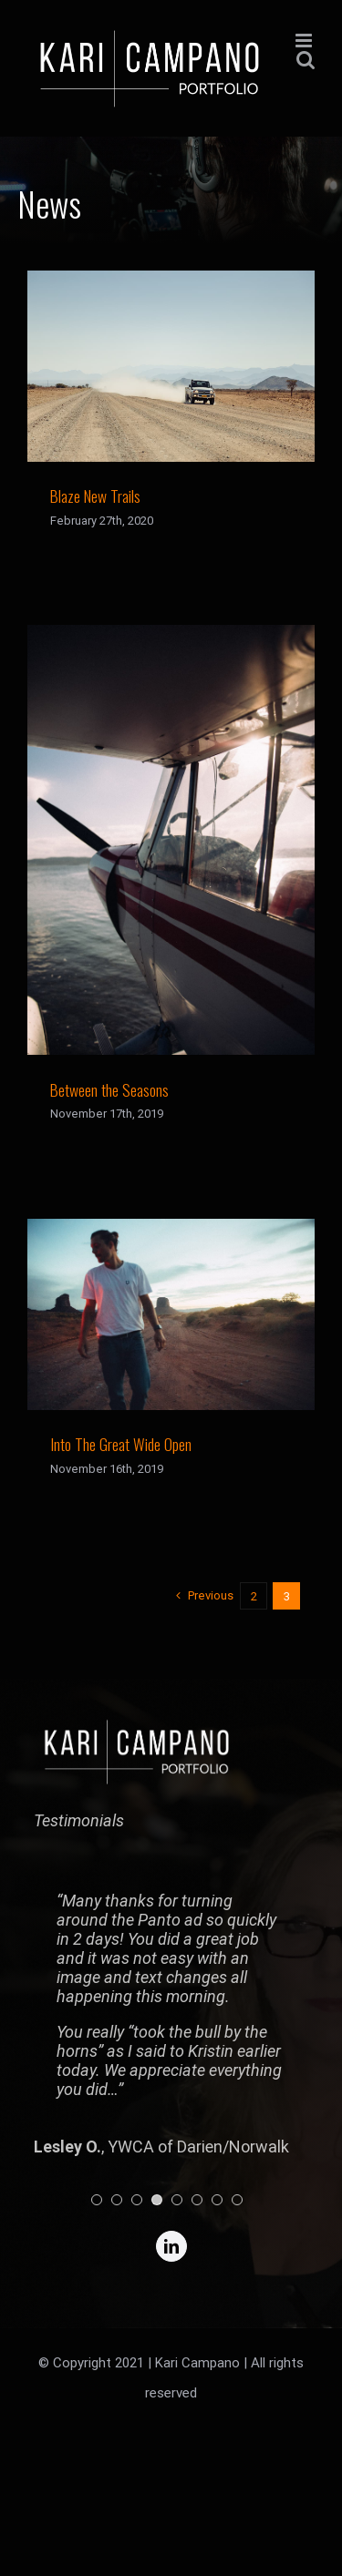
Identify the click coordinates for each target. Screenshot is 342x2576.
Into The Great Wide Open (121, 1444)
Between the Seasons (109, 1089)
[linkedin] (171, 2246)
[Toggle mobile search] (305, 59)
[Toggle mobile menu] (305, 40)
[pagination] (96, 2199)
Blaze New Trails (95, 495)
